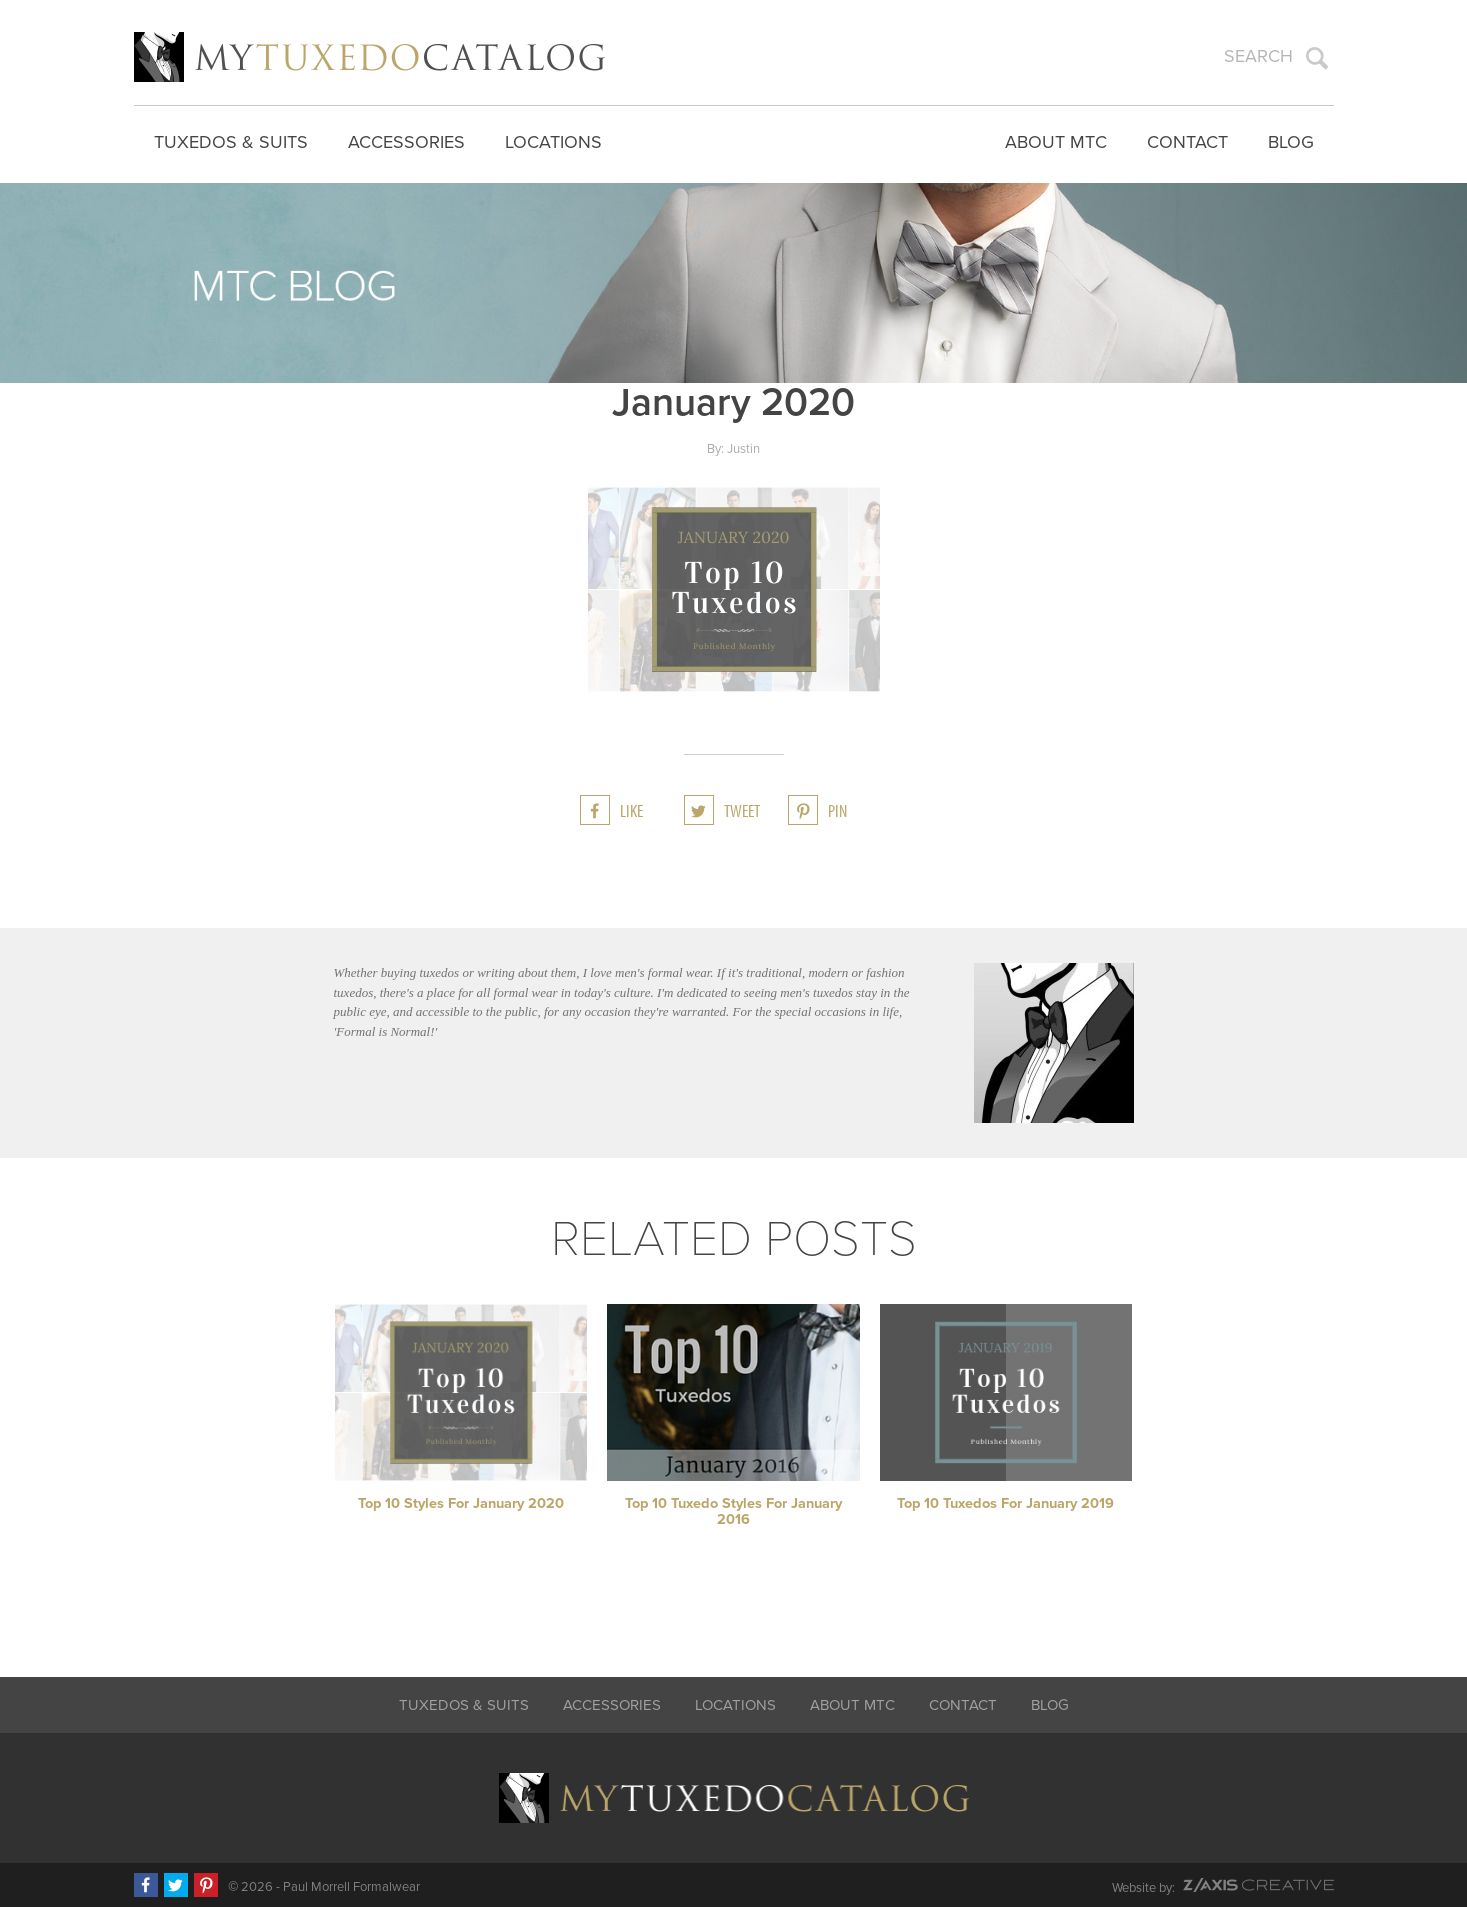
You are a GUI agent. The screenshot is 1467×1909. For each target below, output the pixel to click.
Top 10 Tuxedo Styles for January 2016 (733, 1513)
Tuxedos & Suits (231, 140)
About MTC (1056, 140)
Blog (1291, 140)
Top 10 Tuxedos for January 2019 (1005, 1505)
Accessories (406, 140)
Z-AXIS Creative (1258, 1887)
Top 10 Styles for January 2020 (461, 1505)
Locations (553, 140)
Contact (1187, 140)
